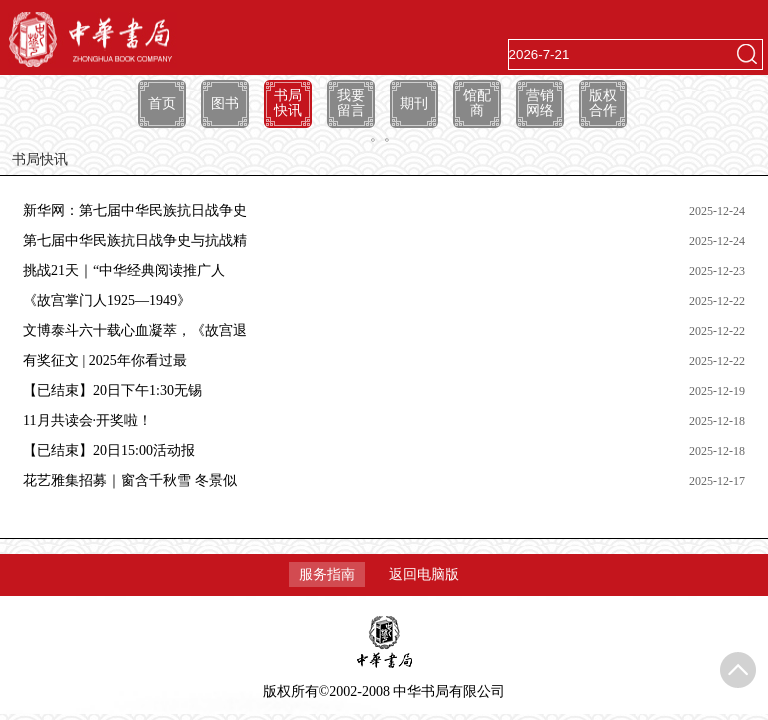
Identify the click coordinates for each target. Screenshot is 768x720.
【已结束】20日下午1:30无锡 (112, 390)
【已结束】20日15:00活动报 (109, 450)
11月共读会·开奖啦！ (87, 420)
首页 (162, 103)
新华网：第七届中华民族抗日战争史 (135, 210)
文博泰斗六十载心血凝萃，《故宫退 (135, 330)
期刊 (414, 103)
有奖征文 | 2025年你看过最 (105, 360)
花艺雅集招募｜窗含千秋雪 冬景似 (130, 480)
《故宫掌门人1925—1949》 (107, 300)
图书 (225, 103)
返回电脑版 (424, 574)
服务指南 (327, 574)
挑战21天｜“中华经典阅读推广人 (124, 270)
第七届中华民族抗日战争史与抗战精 (135, 240)
